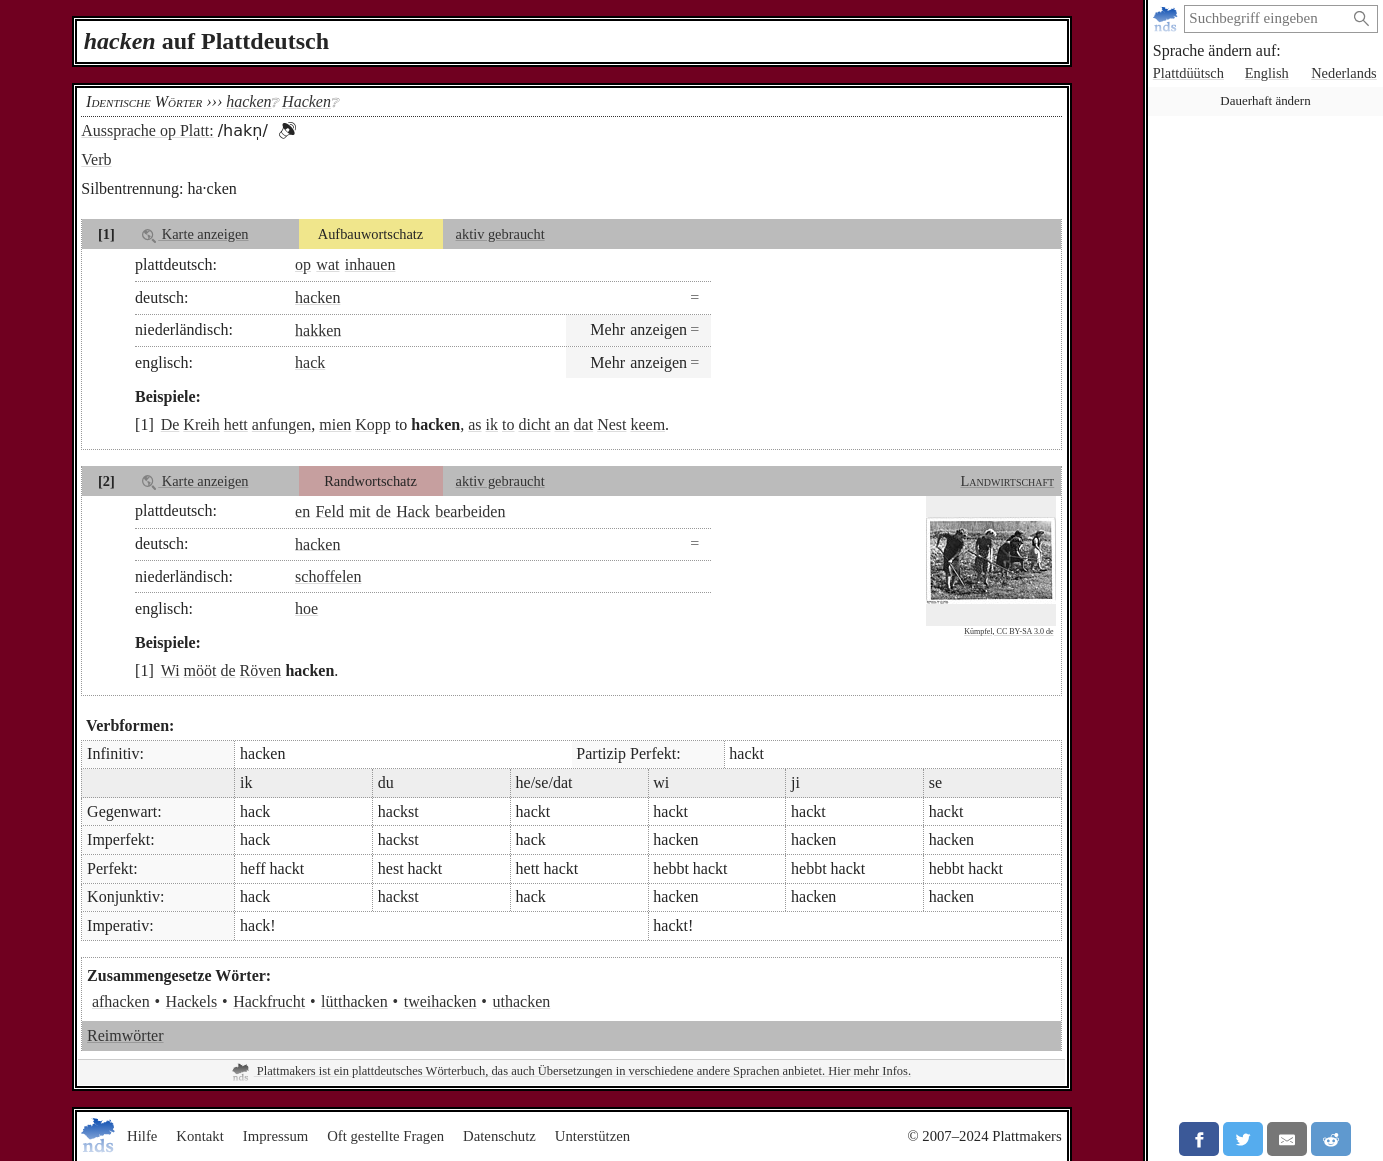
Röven (261, 670)
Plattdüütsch (1188, 73)
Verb (96, 159)
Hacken (306, 101)
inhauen (370, 264)
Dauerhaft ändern (1265, 100)
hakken (318, 329)
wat (327, 264)
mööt (200, 670)
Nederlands (1344, 73)
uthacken (522, 1001)
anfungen (282, 424)
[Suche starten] (1362, 19)
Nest (611, 424)
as (474, 424)
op (303, 264)
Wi (170, 670)
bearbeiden (470, 510)
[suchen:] (1265, 19)
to (508, 424)
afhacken (121, 1001)
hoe (306, 608)
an (561, 424)
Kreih (201, 424)
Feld (329, 510)
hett (236, 424)
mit (359, 510)
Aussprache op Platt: (147, 130)
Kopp (373, 424)
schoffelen (328, 576)
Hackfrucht (269, 1001)
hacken (317, 297)
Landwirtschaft (1007, 481)
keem (647, 424)
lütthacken (354, 1001)
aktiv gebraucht (500, 234)
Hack (413, 510)
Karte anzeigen (195, 234)
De (170, 424)
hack (310, 362)
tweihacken (440, 1001)
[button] (287, 130)
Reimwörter (125, 1035)
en (302, 510)
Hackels (192, 1001)
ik (492, 424)
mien (335, 424)
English (1267, 73)
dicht (534, 424)
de (383, 510)
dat (584, 424)
